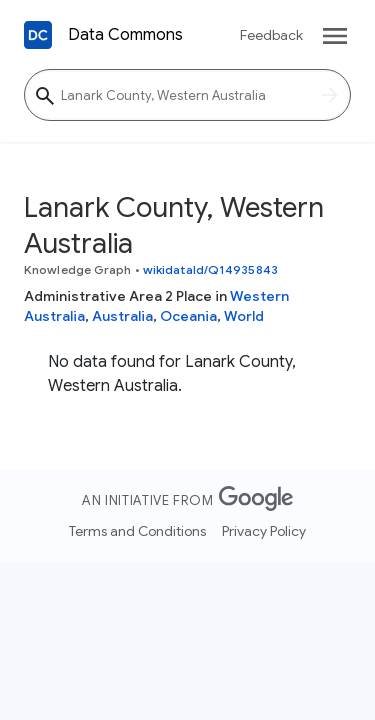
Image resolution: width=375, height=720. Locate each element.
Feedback (271, 35)
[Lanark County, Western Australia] (187, 95)
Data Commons (125, 35)
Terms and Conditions (137, 531)
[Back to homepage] (38, 35)
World (244, 316)
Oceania (188, 316)
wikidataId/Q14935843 (210, 269)
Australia (122, 316)
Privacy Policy (264, 531)
